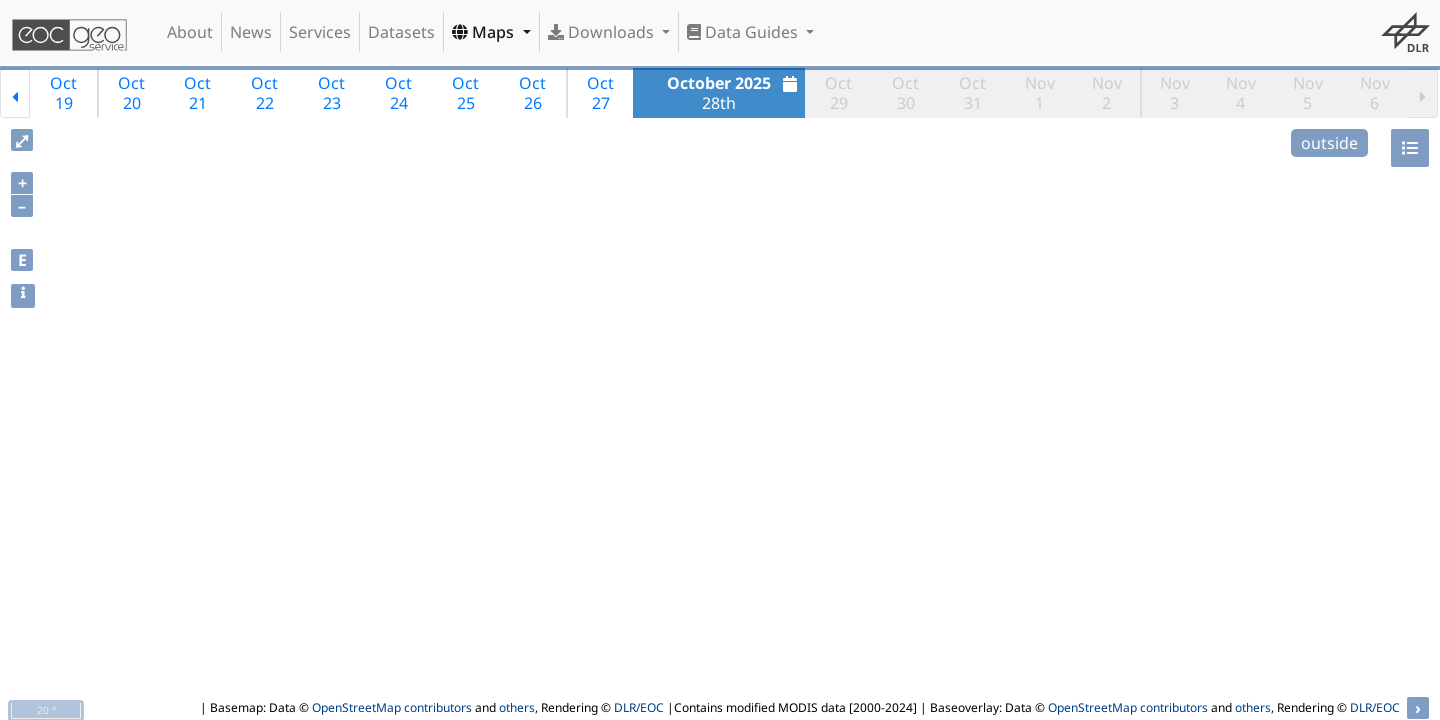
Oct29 (838, 93)
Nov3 (1175, 93)
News (251, 32)
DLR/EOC (639, 707)
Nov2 (1107, 93)
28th (734, 93)
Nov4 (1241, 93)
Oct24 (398, 93)
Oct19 (63, 93)
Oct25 (465, 93)
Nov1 (1040, 93)
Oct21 (197, 93)
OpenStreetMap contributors (392, 707)
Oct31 (972, 93)
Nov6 (1375, 93)
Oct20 (131, 93)
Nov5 (1308, 93)
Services (320, 32)
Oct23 (331, 93)
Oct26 (532, 93)
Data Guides (744, 32)
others (517, 707)
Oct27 (600, 93)
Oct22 (264, 93)
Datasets (401, 32)
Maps (485, 32)
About (190, 32)
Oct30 (905, 93)
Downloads (603, 32)
